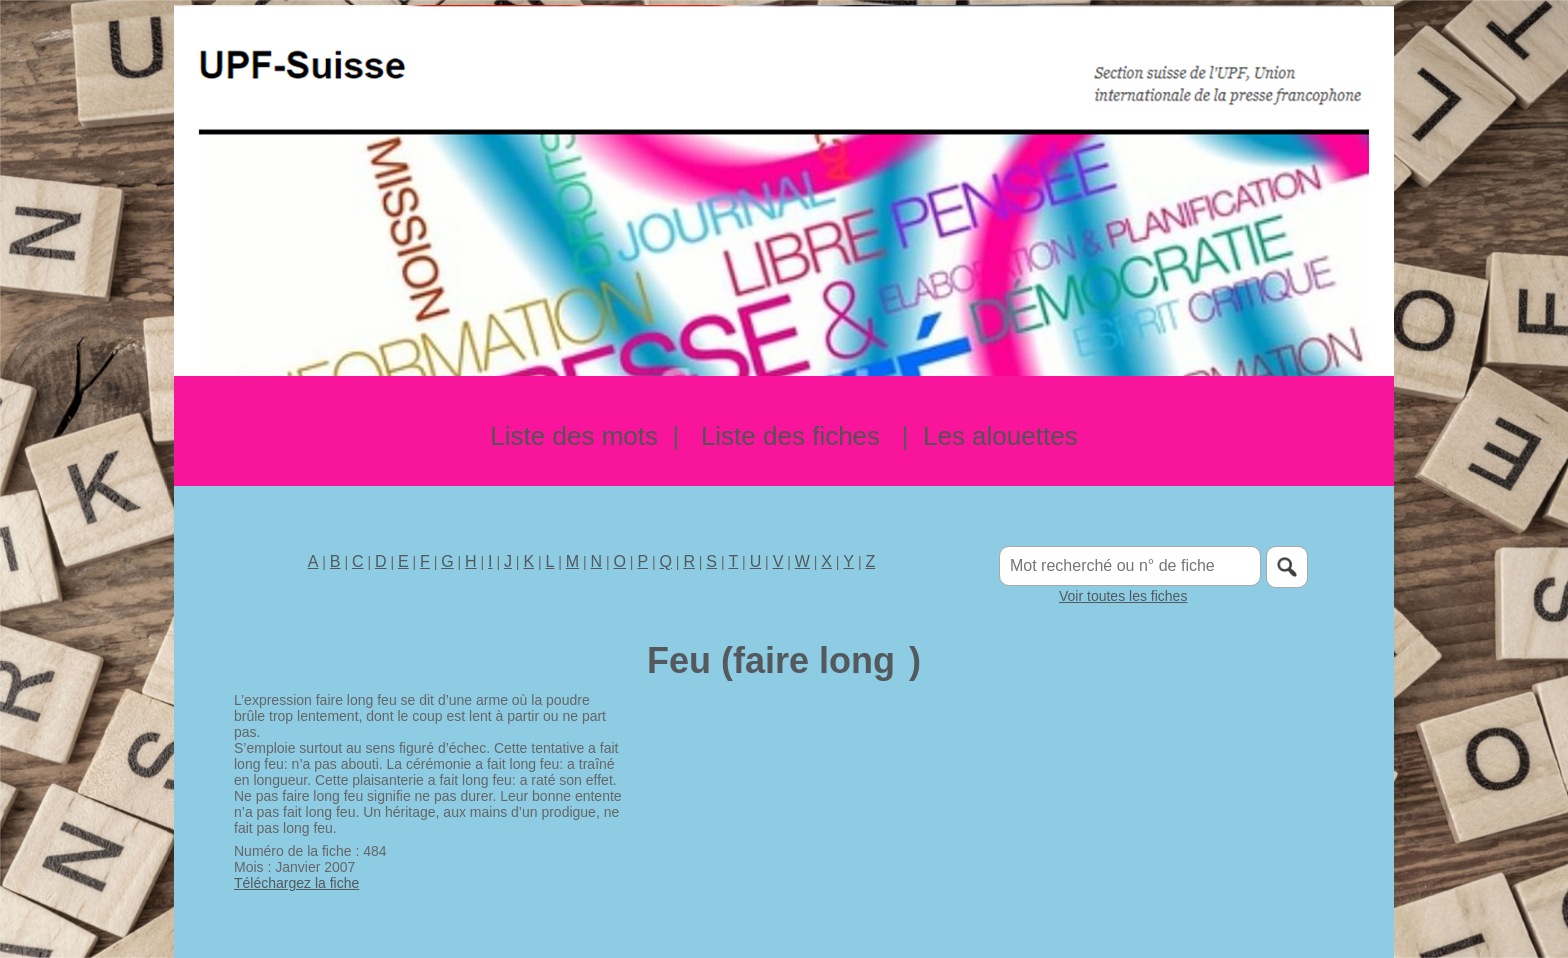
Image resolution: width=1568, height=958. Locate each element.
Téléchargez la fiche (296, 883)
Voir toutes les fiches (1123, 596)
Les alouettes (1000, 436)
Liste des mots (574, 436)
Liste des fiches (790, 436)
